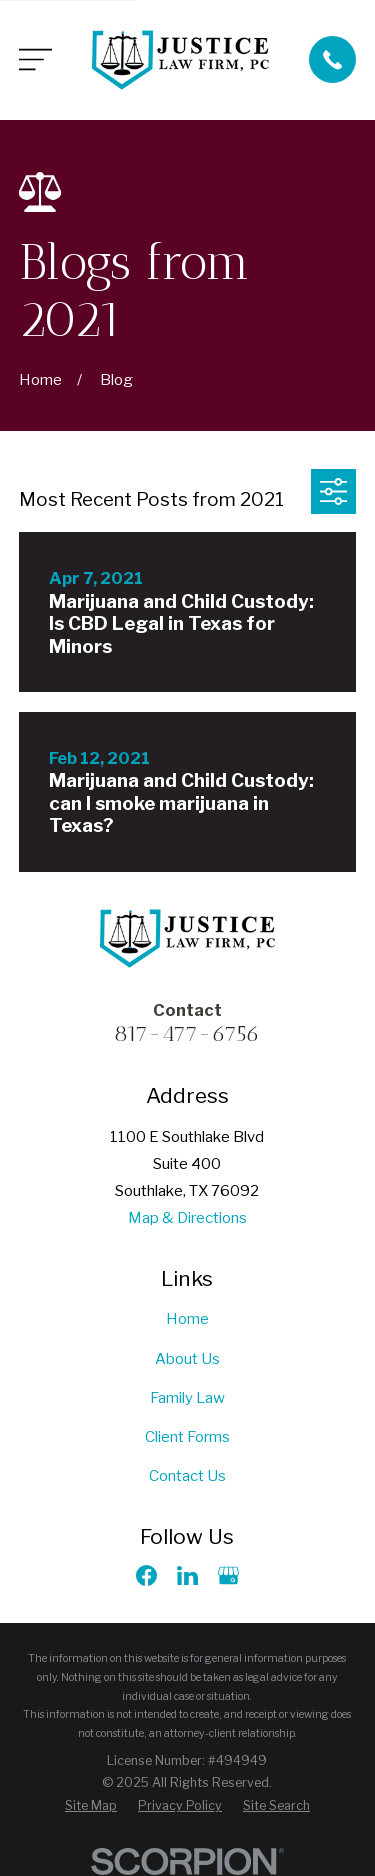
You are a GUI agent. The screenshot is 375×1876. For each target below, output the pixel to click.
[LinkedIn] (187, 1575)
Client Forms (187, 1437)
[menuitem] (91, 1806)
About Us (187, 1359)
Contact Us (187, 1476)
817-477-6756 (187, 1033)
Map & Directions (187, 1218)
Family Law (187, 1398)
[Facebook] (146, 1575)
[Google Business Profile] (228, 1575)
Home (187, 1319)
